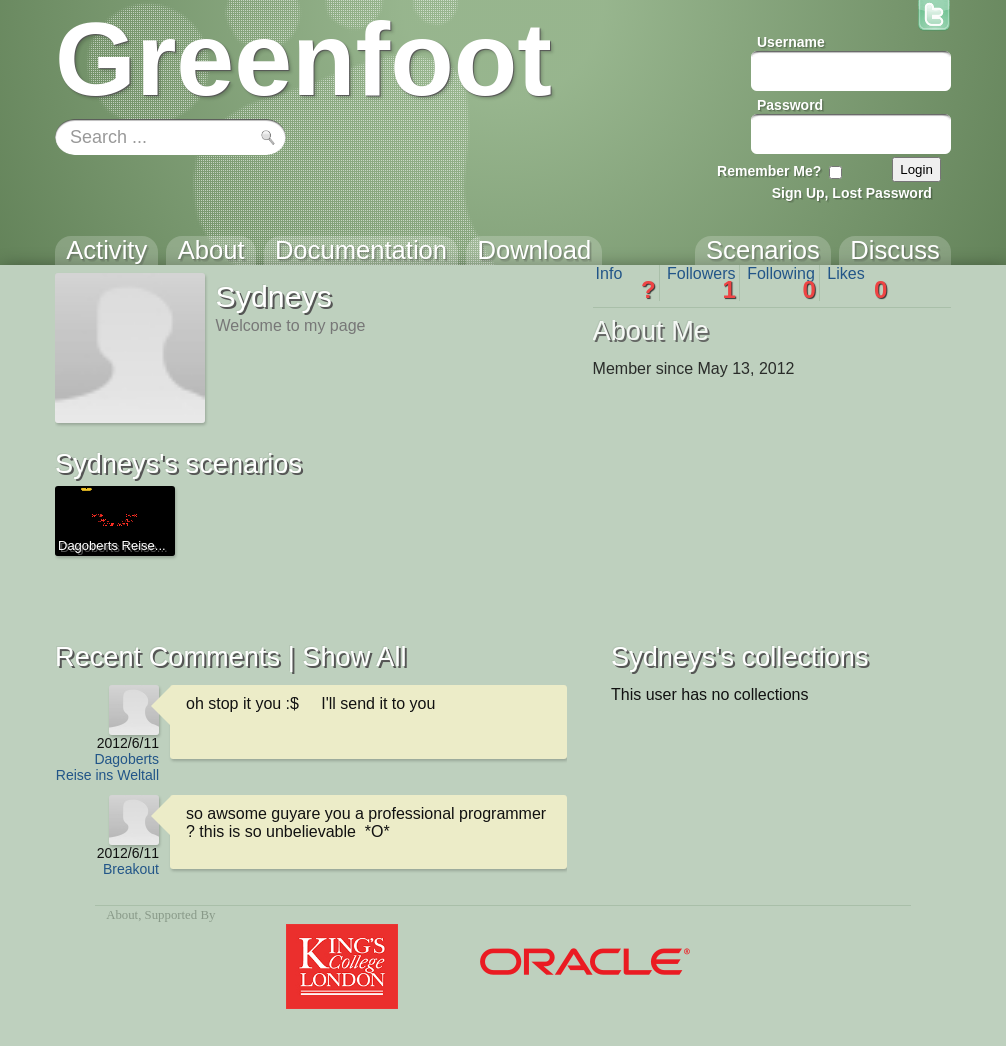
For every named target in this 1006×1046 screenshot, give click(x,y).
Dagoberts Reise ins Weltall (107, 767)
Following (781, 283)
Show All (354, 656)
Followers (701, 283)
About (122, 915)
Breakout (131, 869)
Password (790, 105)
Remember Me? (769, 171)
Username (791, 42)
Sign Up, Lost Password (852, 193)
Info (626, 283)
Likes (857, 283)
